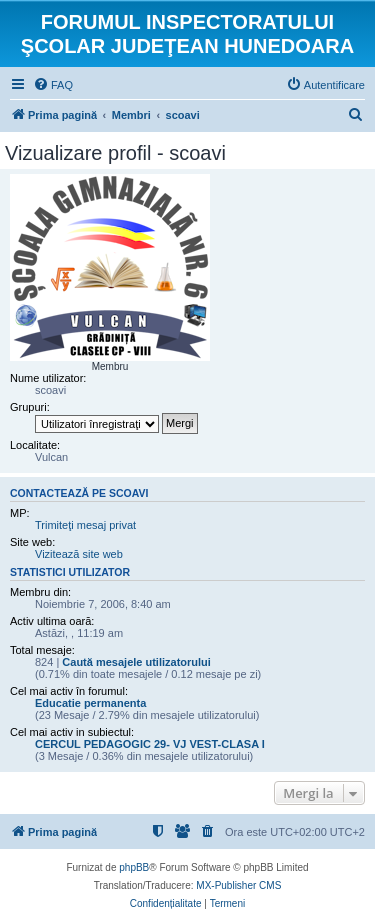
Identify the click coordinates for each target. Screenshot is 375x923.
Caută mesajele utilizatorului (136, 662)
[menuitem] (53, 85)
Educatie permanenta (90, 703)
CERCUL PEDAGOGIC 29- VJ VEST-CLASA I (150, 744)
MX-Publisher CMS (238, 885)
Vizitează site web (79, 554)
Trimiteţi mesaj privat (85, 525)
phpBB (134, 867)
